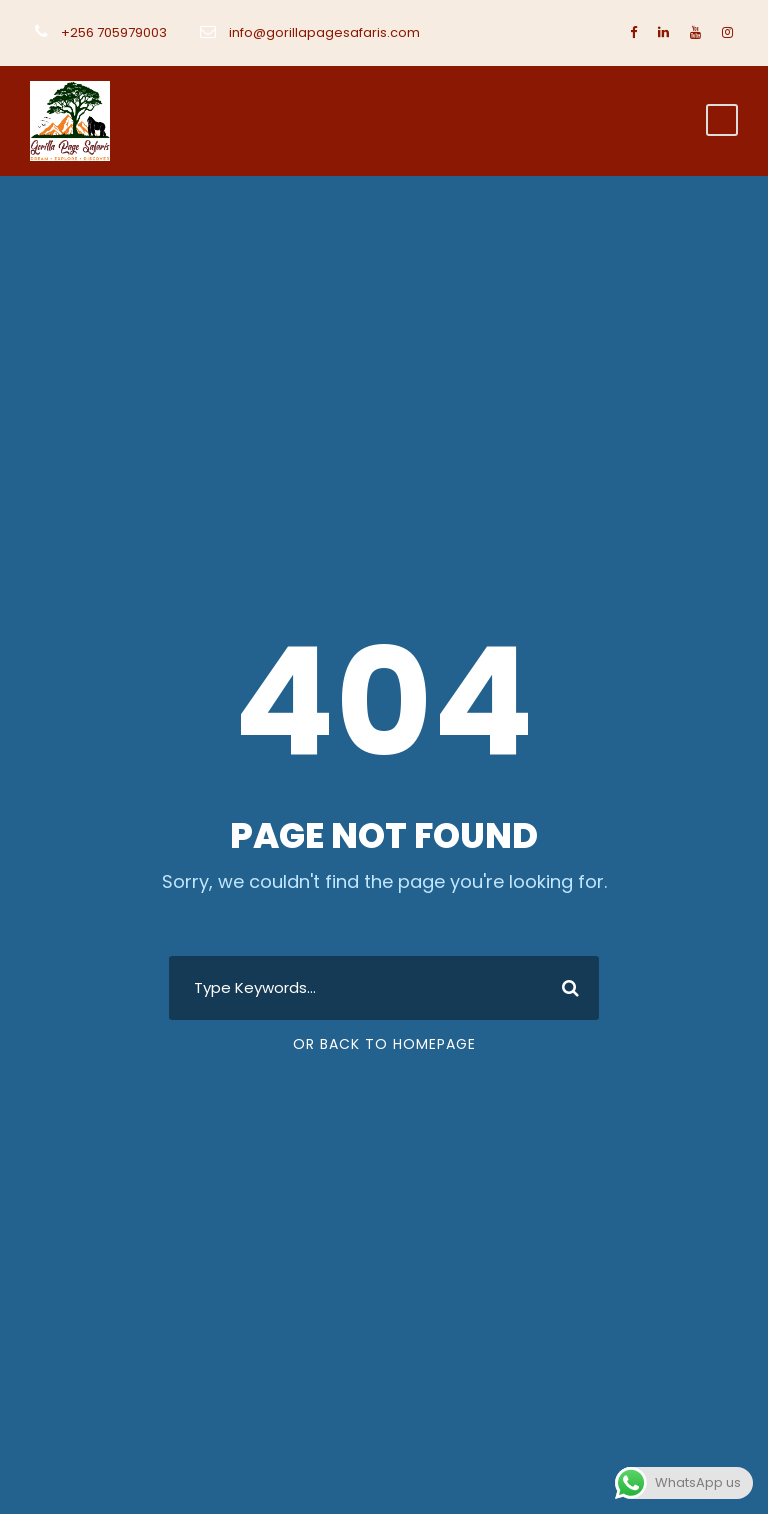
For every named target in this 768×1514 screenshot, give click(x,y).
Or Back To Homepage (384, 1044)
